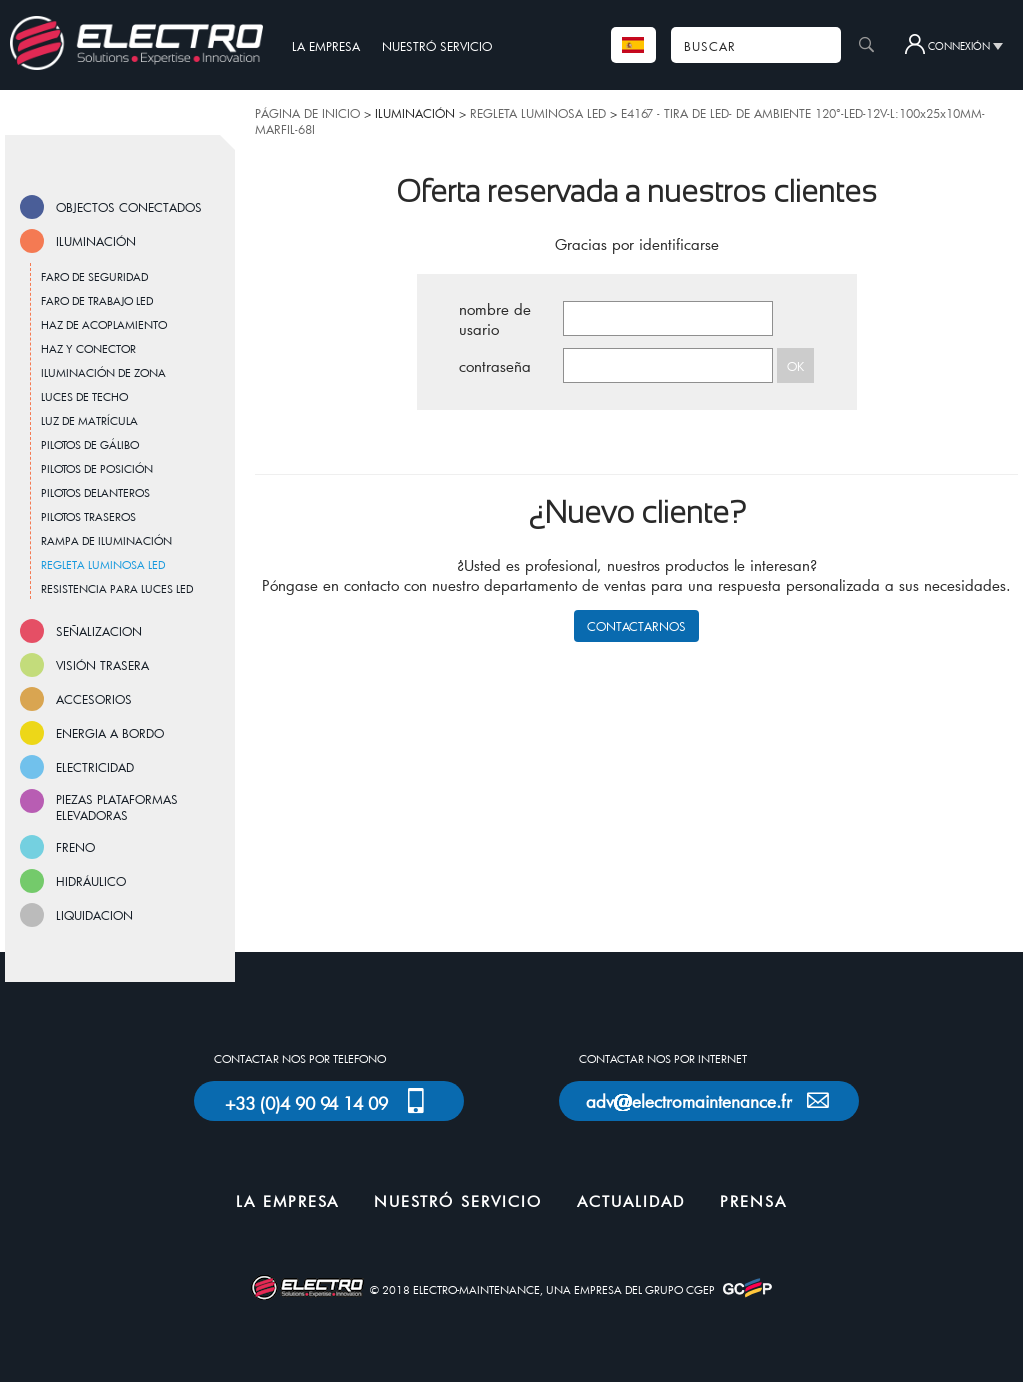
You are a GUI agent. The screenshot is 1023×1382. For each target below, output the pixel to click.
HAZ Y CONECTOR (88, 348)
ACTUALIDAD (631, 1201)
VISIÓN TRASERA (102, 665)
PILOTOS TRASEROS (88, 516)
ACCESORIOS (94, 699)
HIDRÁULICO (91, 881)
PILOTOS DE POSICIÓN (97, 468)
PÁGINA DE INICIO (307, 113)
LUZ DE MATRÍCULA (89, 420)
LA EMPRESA (326, 46)
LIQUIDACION (94, 915)
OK (795, 366)
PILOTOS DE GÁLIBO (90, 444)
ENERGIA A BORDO (110, 733)
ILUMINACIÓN (96, 241)
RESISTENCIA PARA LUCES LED (117, 588)
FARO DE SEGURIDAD (94, 276)
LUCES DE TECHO (84, 396)
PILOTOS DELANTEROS (95, 492)
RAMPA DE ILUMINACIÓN (106, 540)
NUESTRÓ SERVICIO (437, 46)
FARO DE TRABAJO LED (97, 300)
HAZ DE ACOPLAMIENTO (104, 324)
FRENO (75, 847)
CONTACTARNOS (636, 626)
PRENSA (753, 1201)
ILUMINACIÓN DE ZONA (103, 372)
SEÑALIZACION (99, 631)
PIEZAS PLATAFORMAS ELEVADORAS (117, 807)
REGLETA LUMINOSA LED (538, 113)
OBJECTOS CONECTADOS (129, 207)
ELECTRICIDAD (95, 767)
